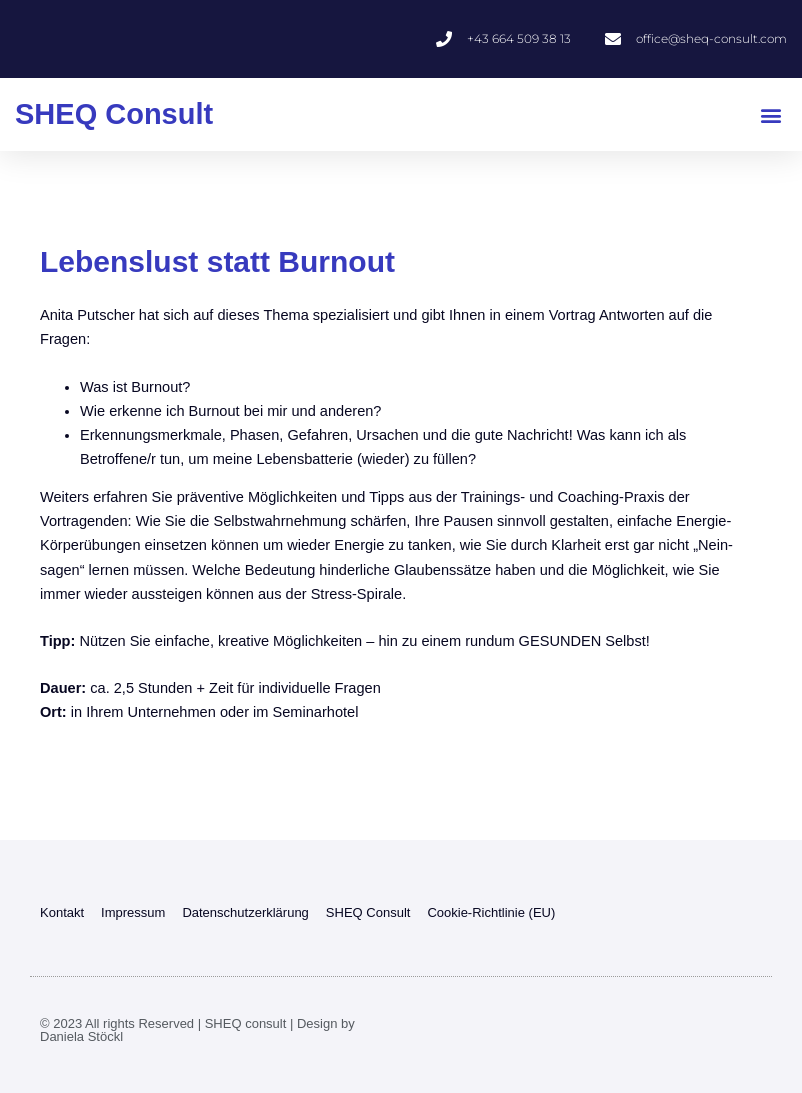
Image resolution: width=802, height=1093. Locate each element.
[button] (770, 114)
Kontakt (62, 912)
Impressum (133, 912)
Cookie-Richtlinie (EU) (491, 912)
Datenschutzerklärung (245, 912)
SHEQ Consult (114, 114)
